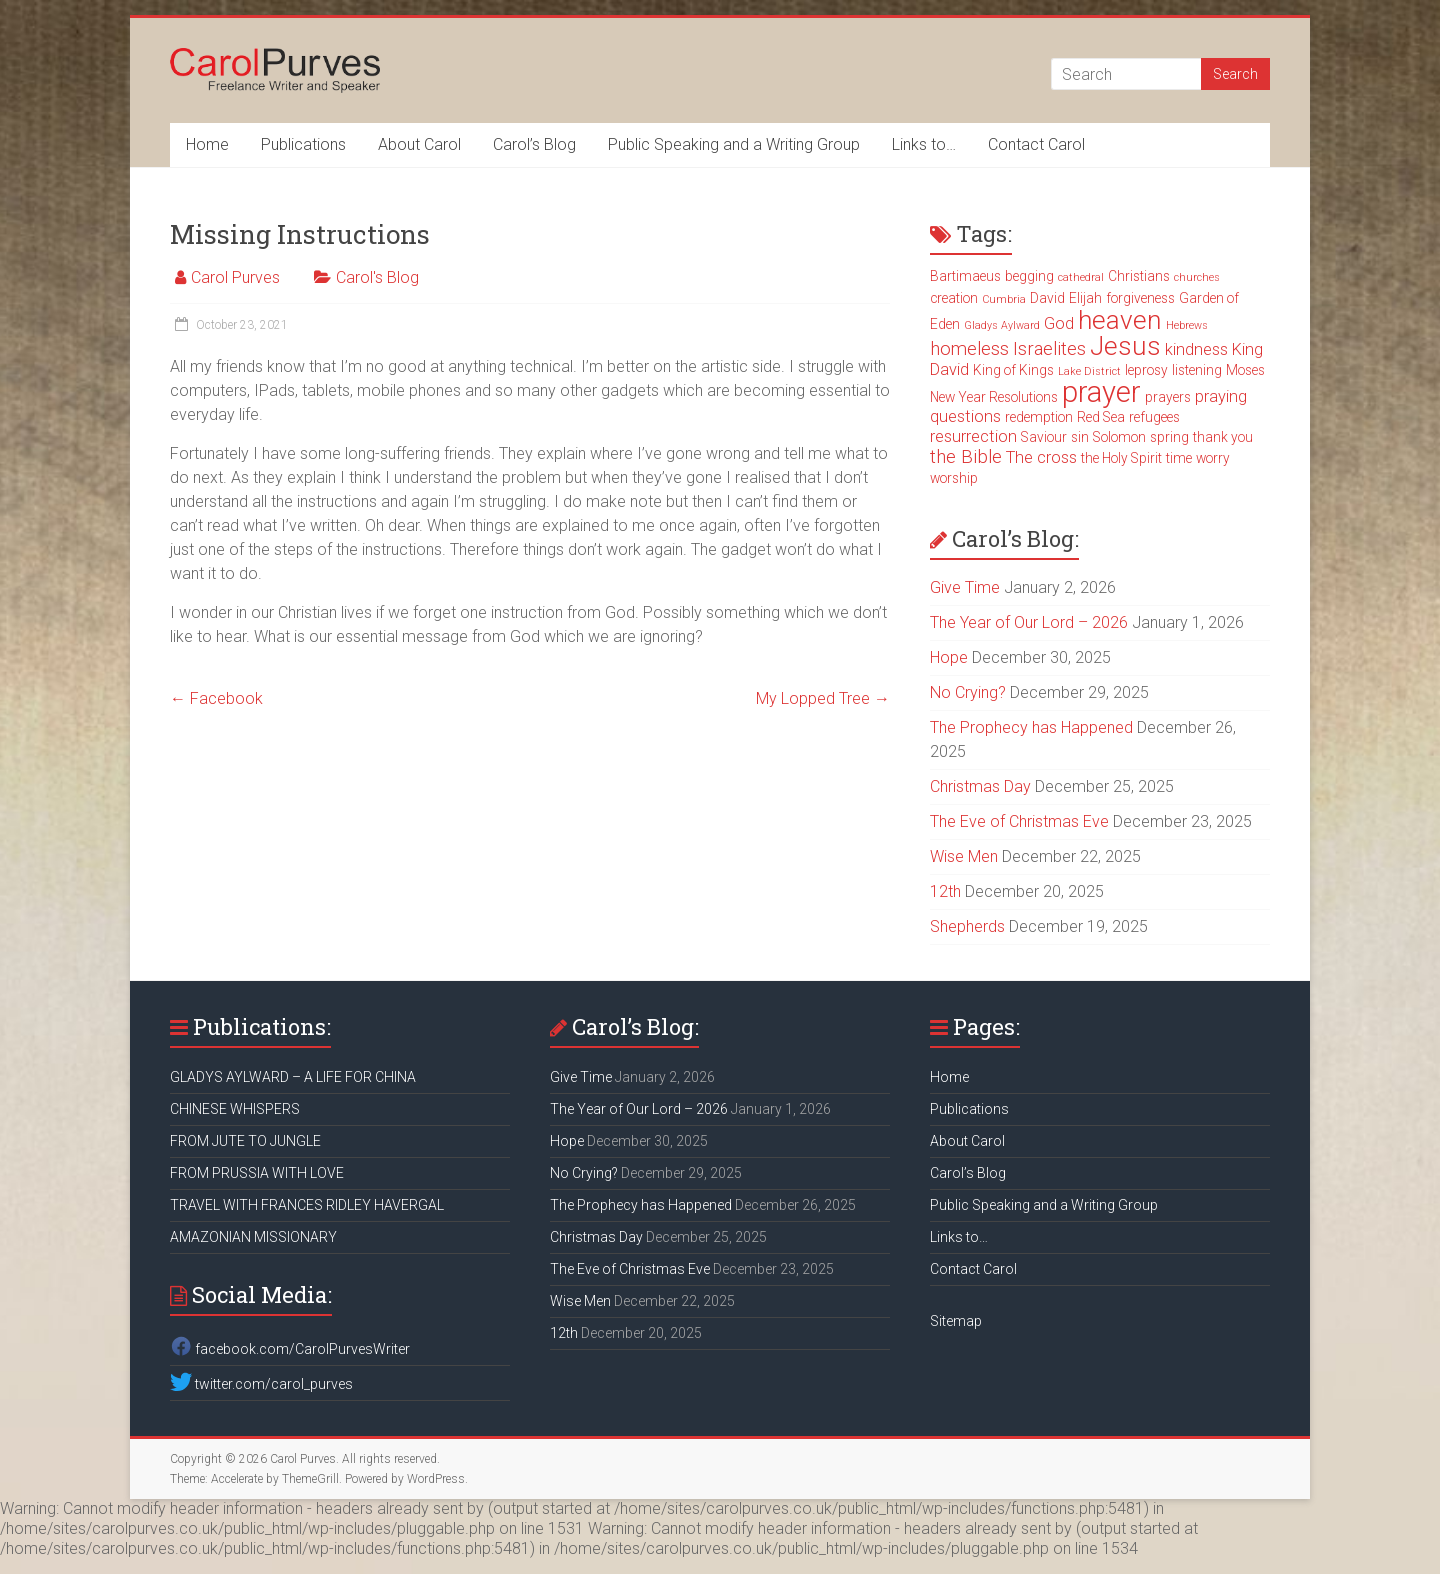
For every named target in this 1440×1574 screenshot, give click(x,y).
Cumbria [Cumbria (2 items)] (1004, 299)
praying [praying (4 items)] (1221, 396)
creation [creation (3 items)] (954, 298)
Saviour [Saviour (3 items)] (1044, 437)
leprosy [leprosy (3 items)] (1146, 370)
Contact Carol (1036, 144)
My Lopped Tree (823, 698)
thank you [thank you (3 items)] (1223, 437)
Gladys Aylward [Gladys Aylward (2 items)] (1002, 325)
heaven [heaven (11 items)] (1120, 320)
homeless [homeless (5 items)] (969, 349)
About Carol (419, 144)
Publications (303, 144)
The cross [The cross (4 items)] (1041, 457)
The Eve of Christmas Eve (1019, 821)
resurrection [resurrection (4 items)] (973, 436)
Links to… (924, 144)
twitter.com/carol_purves (261, 1384)
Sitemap (956, 1321)
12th (945, 891)
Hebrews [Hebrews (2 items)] (1187, 325)
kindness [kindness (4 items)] (1196, 349)
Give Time (965, 587)
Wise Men (964, 856)
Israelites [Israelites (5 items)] (1049, 349)
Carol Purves (235, 277)
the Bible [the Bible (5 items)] (966, 457)
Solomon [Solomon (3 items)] (1119, 437)
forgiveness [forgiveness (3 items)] (1140, 298)
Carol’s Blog (534, 144)
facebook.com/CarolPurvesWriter (290, 1349)
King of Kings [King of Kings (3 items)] (1013, 370)
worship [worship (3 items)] (954, 478)
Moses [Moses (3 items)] (1245, 370)
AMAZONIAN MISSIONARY (253, 1237)
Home (207, 144)
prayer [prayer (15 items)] (1101, 392)
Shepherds (967, 926)
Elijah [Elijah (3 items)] (1085, 298)
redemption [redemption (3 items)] (1039, 417)
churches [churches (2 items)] (1197, 277)
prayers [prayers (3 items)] (1168, 397)
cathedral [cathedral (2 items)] (1081, 277)
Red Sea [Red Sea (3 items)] (1101, 417)
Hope (949, 657)
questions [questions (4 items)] (965, 416)
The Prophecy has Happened (1031, 727)
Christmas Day (980, 786)
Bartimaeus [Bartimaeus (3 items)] (965, 276)
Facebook (216, 698)
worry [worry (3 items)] (1213, 458)
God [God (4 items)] (1059, 323)
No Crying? (968, 692)
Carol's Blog (377, 277)
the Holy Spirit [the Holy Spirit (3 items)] (1121, 458)
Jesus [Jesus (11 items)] (1125, 346)
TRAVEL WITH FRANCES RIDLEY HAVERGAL (307, 1205)
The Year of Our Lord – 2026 (1029, 622)
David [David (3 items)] (1047, 298)
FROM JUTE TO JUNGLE (245, 1141)
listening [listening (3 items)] (1197, 370)
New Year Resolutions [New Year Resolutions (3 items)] (994, 397)
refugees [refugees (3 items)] (1154, 417)
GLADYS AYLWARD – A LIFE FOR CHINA (293, 1077)
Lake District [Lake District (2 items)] (1089, 371)
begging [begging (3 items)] (1029, 276)
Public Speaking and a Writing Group (734, 144)
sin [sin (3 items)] (1080, 437)
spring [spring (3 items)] (1169, 437)
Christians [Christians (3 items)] (1139, 276)
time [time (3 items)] (1179, 458)
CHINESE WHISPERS (235, 1109)
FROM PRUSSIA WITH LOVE (257, 1173)
